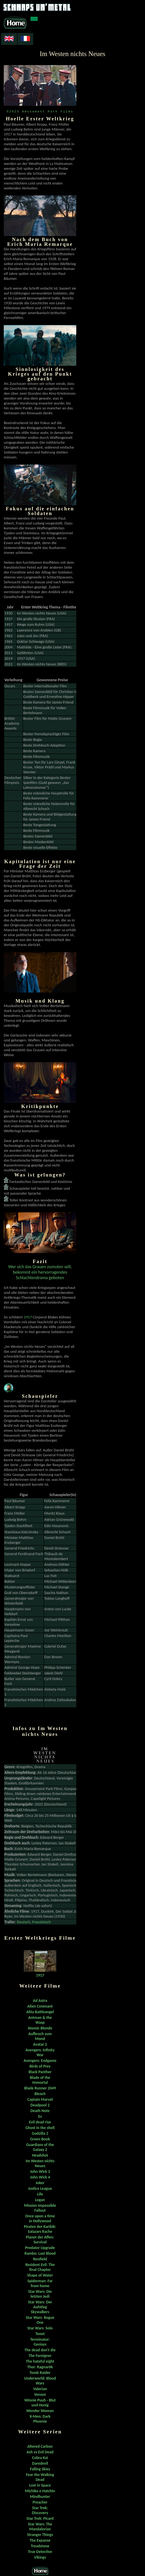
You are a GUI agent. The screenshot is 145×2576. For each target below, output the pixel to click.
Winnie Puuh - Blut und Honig (40, 2388)
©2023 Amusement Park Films (40, 112)
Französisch (41, 1916)
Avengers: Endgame (40, 2046)
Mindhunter (40, 2478)
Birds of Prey (40, 2052)
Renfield (40, 2244)
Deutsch (23, 1916)
